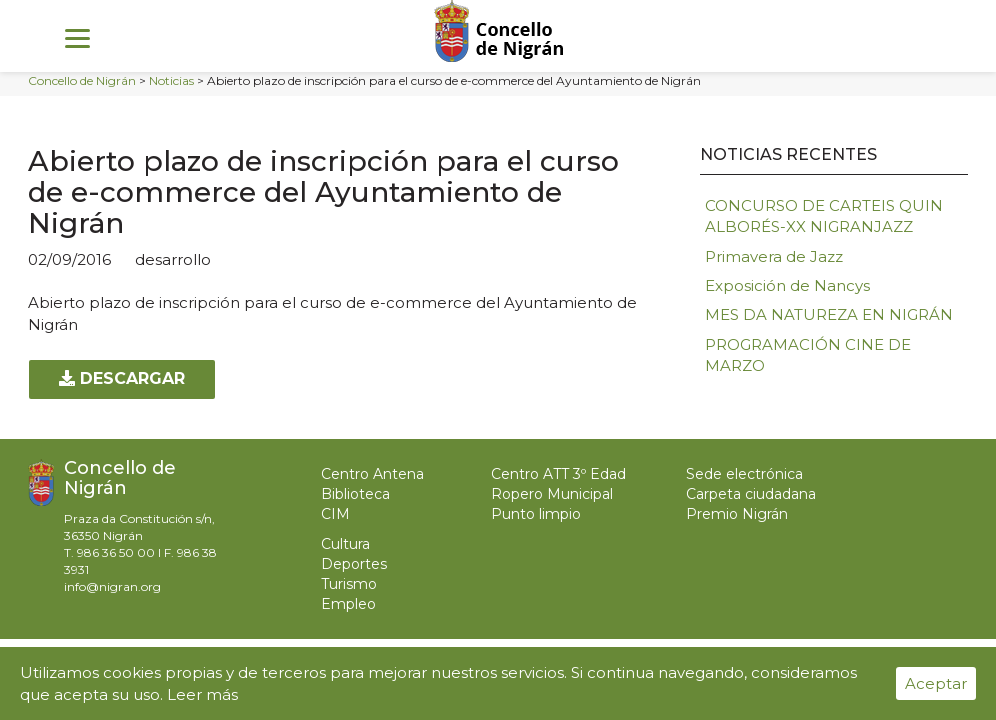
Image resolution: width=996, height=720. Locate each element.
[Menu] (77, 37)
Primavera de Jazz (774, 256)
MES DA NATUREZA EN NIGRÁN (829, 314)
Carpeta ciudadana (751, 494)
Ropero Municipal (552, 494)
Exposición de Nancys (787, 285)
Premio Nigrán (737, 514)
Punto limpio (536, 514)
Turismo (349, 584)
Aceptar (936, 683)
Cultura (345, 544)
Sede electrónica (744, 474)
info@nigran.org (112, 586)
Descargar (122, 378)
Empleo (348, 604)
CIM (335, 514)
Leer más (202, 694)
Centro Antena (372, 474)
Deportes (354, 564)
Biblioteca (355, 494)
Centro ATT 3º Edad (558, 474)
